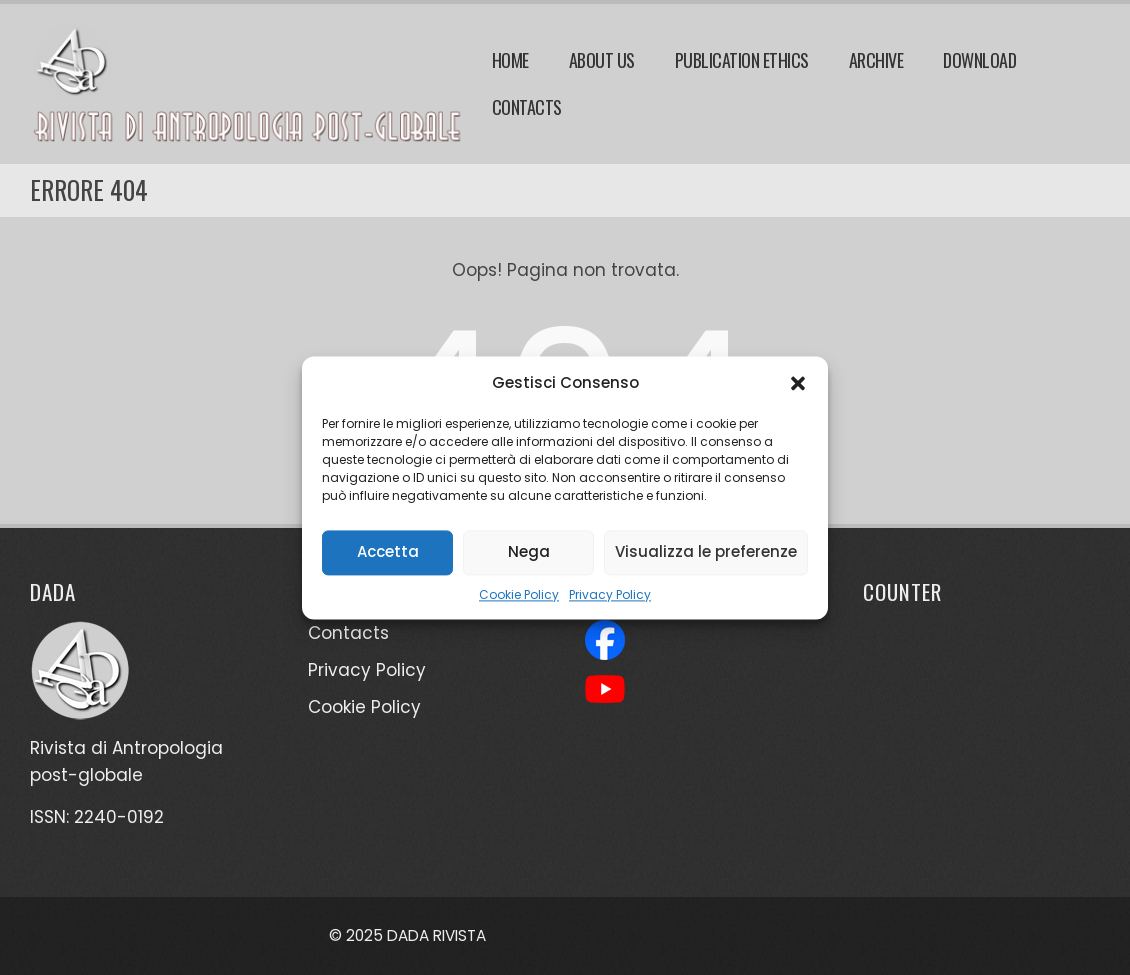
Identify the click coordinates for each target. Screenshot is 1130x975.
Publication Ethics (742, 60)
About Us (602, 60)
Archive (876, 60)
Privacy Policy (610, 594)
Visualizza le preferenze (706, 551)
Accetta (388, 551)
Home (510, 60)
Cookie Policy (519, 594)
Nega (529, 551)
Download (979, 60)
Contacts (527, 107)
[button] (798, 383)
